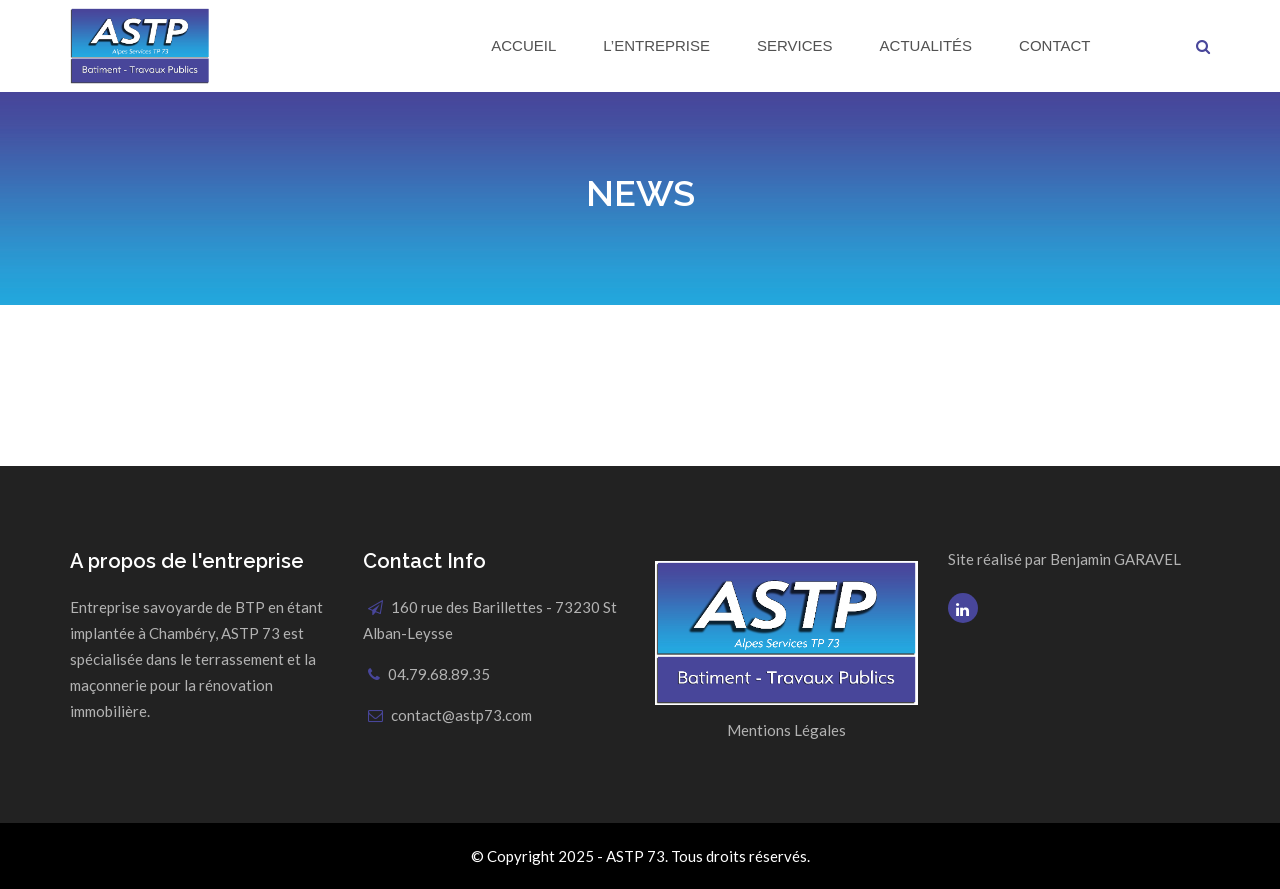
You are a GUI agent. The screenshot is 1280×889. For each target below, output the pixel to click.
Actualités (926, 45)
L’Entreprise (656, 45)
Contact (1054, 45)
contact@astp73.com (461, 715)
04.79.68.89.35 (439, 674)
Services (795, 45)
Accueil (523, 45)
